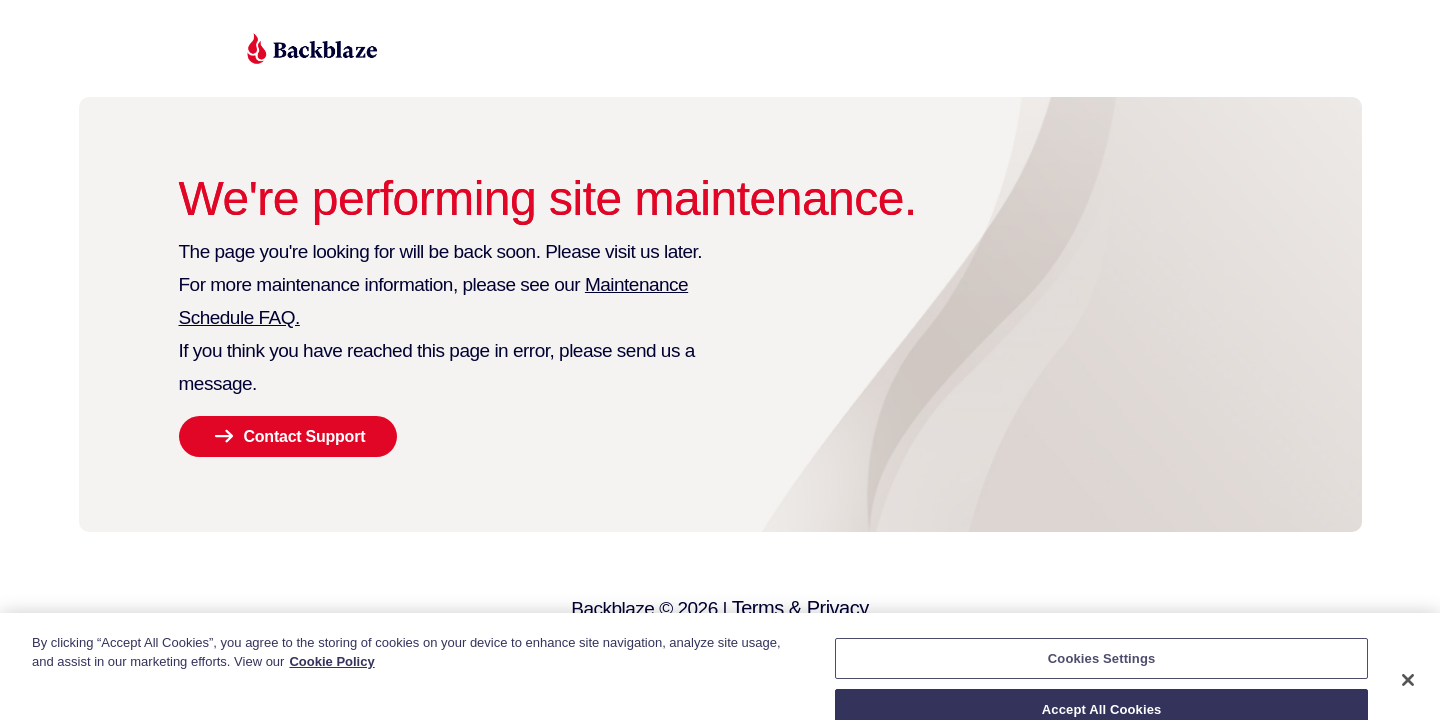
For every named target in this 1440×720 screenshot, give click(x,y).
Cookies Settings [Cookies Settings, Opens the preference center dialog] (1102, 669)
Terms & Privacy (800, 608)
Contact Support (305, 436)
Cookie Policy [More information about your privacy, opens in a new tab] (331, 673)
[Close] (1408, 691)
